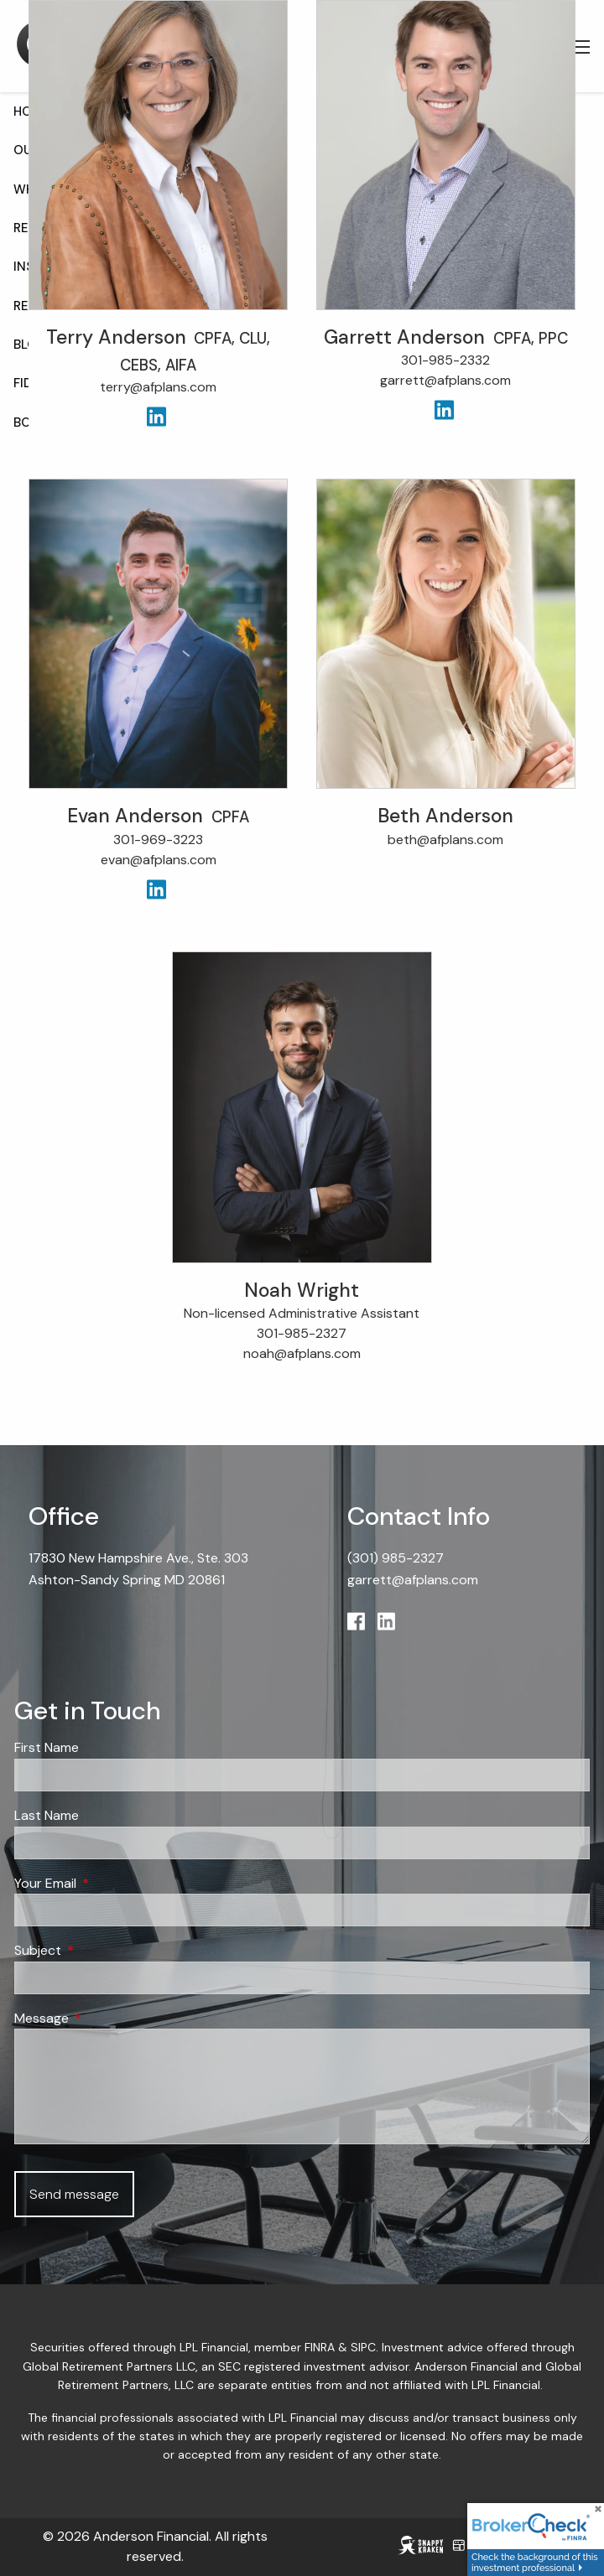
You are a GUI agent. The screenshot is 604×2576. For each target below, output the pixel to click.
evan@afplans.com (158, 860)
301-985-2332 (445, 361)
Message (105, 2019)
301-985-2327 (301, 1334)
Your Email (109, 1884)
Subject (102, 1951)
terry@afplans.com (158, 388)
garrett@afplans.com (445, 381)
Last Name (46, 1816)
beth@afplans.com (445, 840)
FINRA (320, 2348)
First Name (46, 1749)
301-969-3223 (158, 840)
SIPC (363, 2348)
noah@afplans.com (302, 1354)
